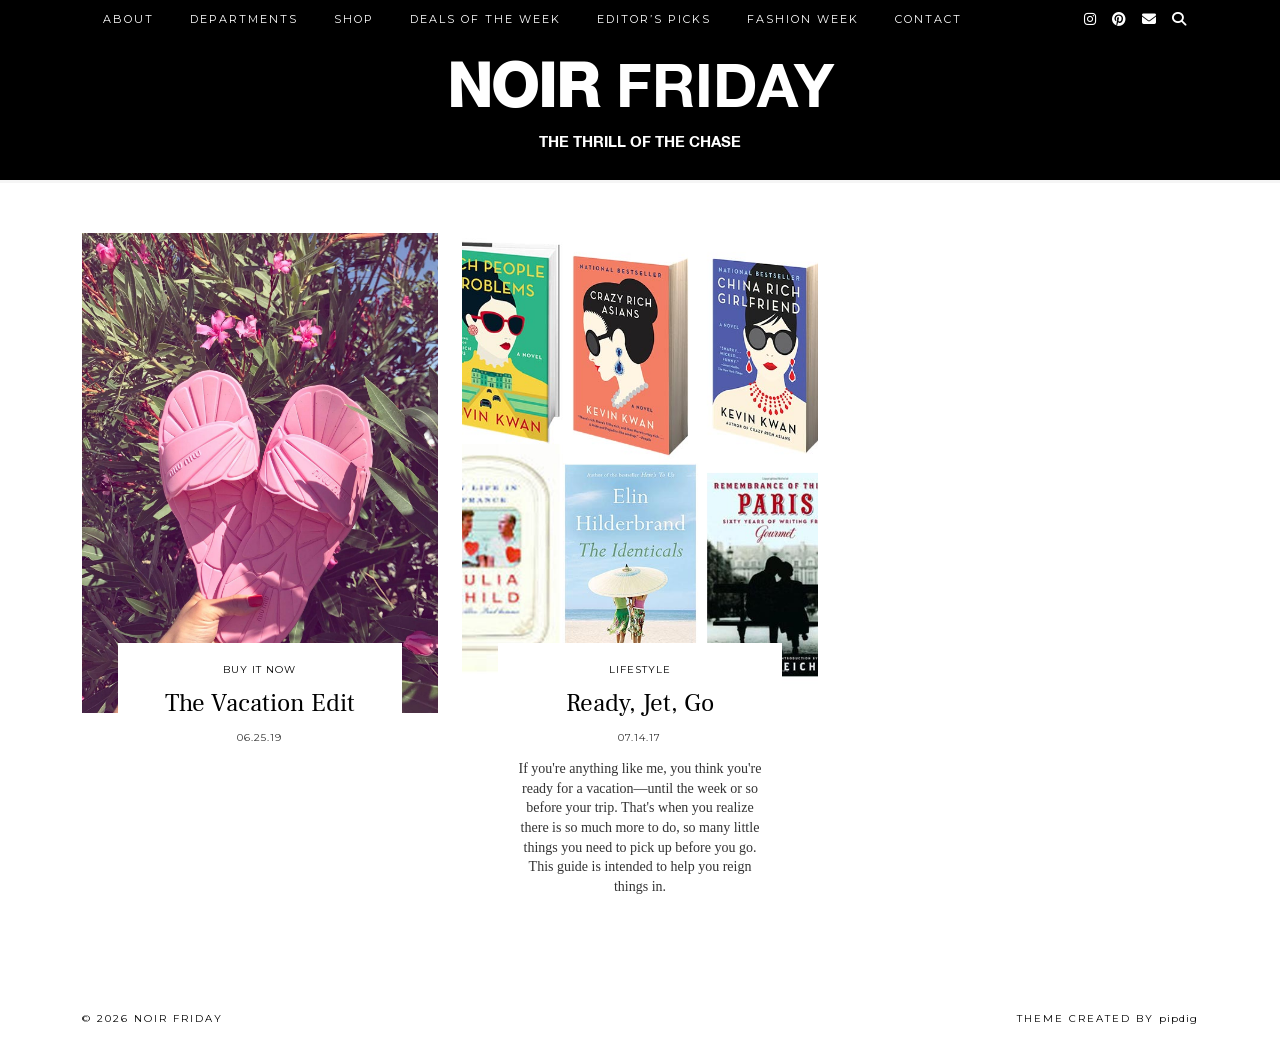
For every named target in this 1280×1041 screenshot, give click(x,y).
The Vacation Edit (260, 703)
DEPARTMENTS (244, 19)
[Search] (1180, 19)
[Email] (1150, 19)
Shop (354, 19)
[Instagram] (1091, 19)
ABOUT (128, 19)
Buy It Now (259, 669)
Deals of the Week (485, 19)
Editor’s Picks (654, 19)
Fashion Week (803, 19)
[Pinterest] (1120, 19)
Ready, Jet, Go (640, 703)
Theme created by (1107, 1018)
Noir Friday (178, 1018)
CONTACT (928, 19)
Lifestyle (640, 669)
